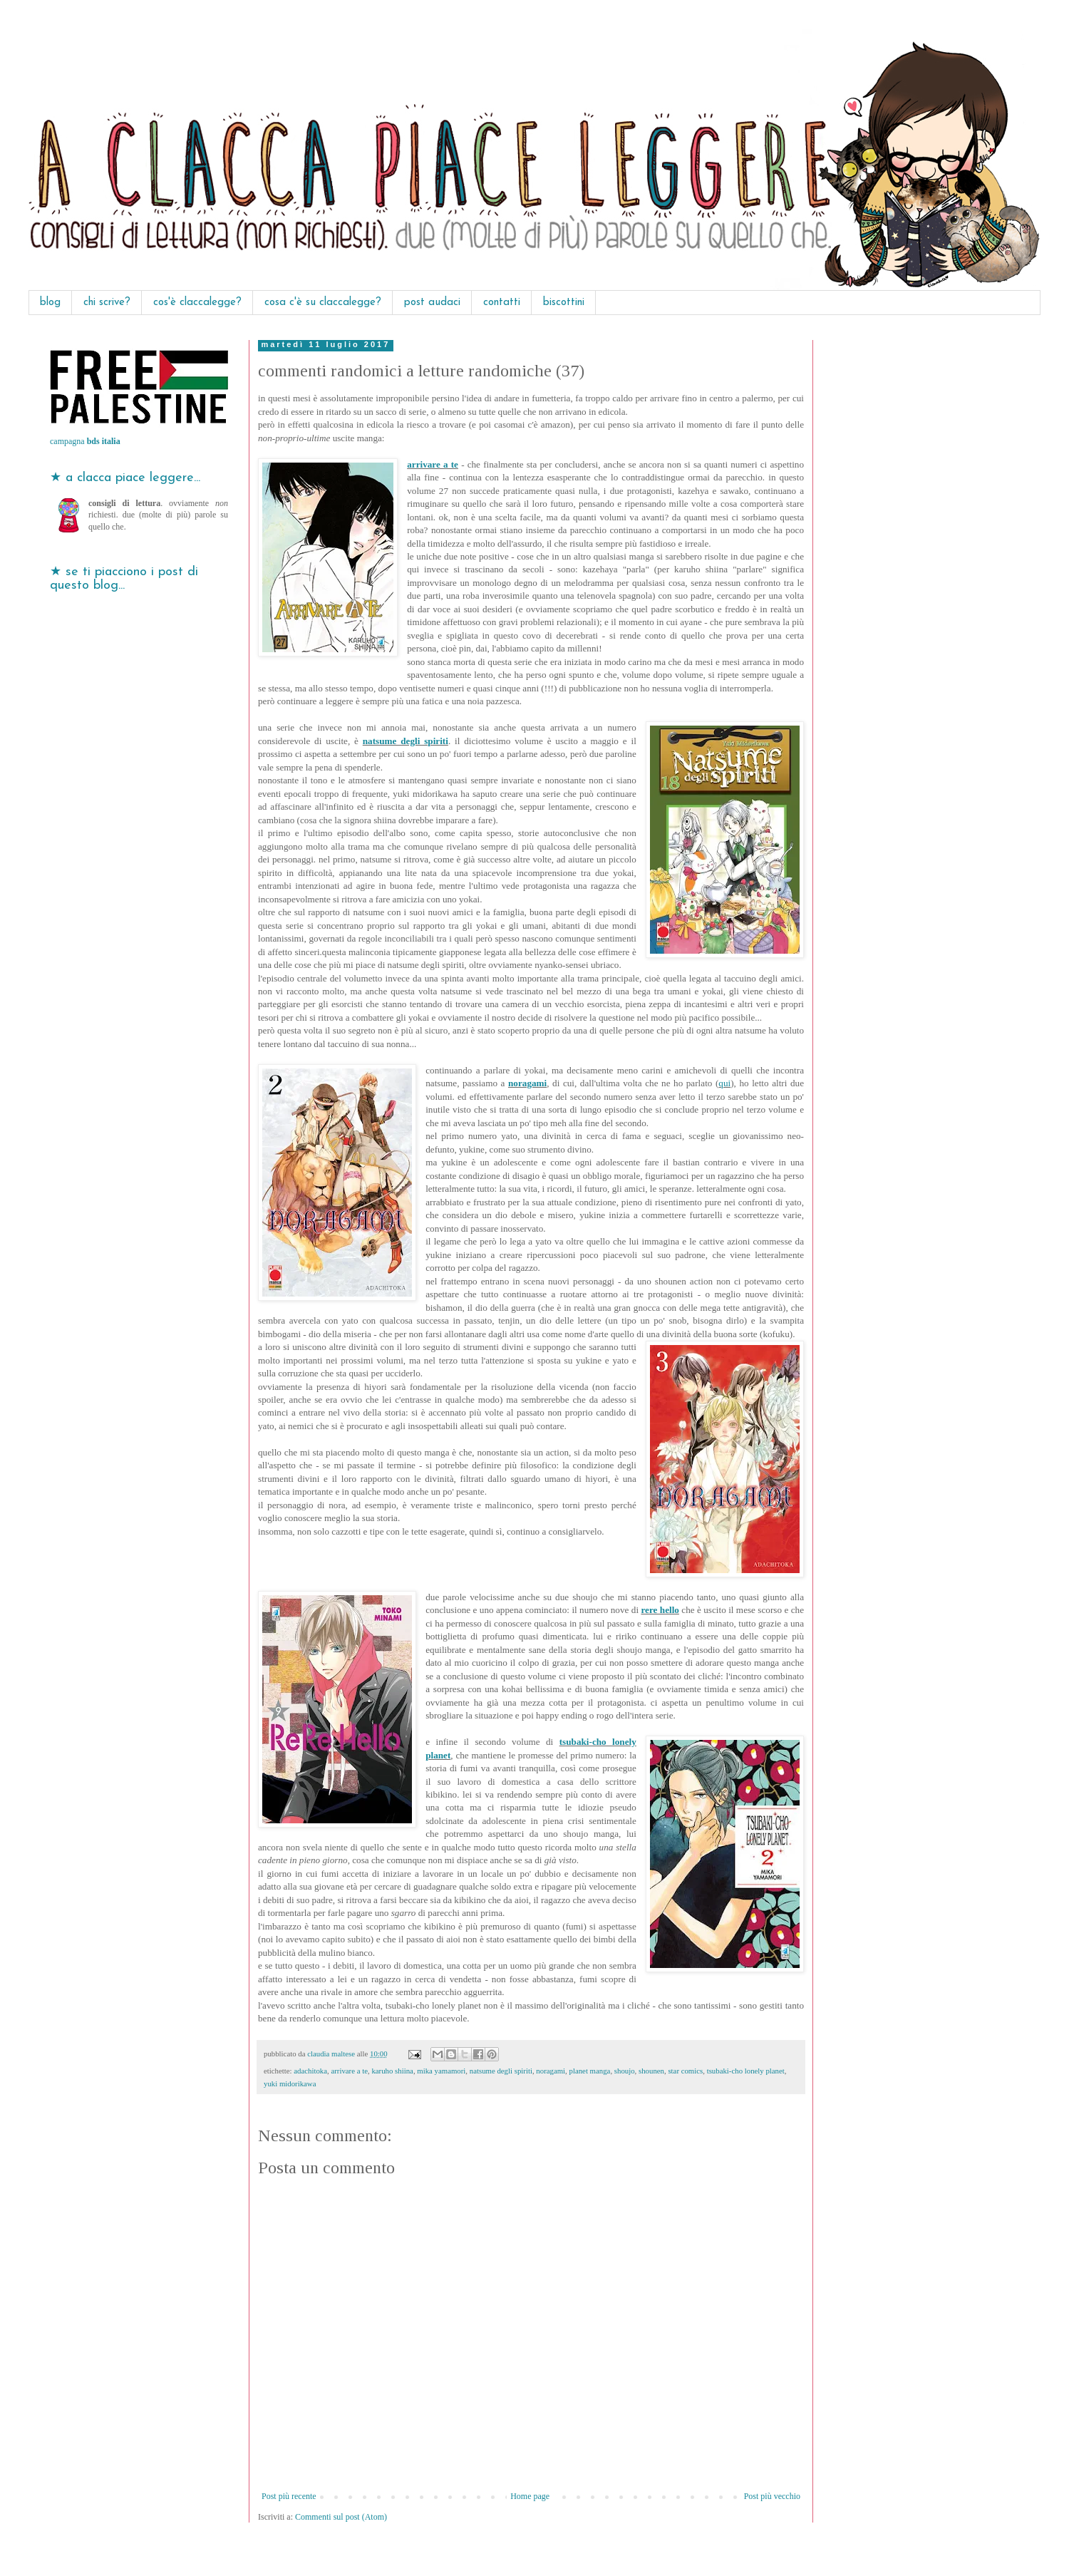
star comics (685, 2070)
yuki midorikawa (290, 2083)
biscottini (563, 302)
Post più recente (289, 2496)
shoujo (624, 2070)
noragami (527, 1083)
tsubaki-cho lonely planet (746, 2070)
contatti (501, 302)
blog (50, 302)
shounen (651, 2070)
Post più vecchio (772, 2496)
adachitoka (310, 2070)
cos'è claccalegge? (197, 302)
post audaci (432, 302)
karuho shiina (392, 2070)
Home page (529, 2496)
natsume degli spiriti (405, 741)
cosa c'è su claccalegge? (322, 302)
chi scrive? (106, 302)
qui (724, 1083)
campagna (85, 441)
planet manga (590, 2070)
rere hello (659, 1609)
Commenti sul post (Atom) (341, 2517)
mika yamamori (441, 2070)
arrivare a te (432, 464)
